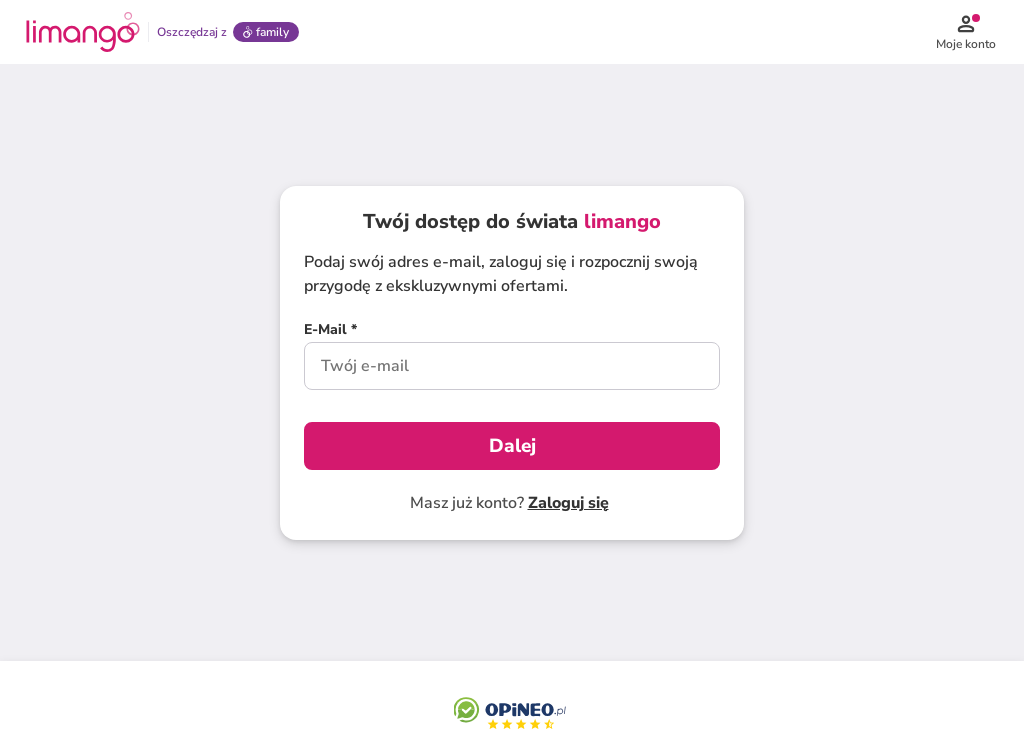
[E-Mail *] (330, 332)
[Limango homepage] (83, 32)
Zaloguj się (568, 503)
